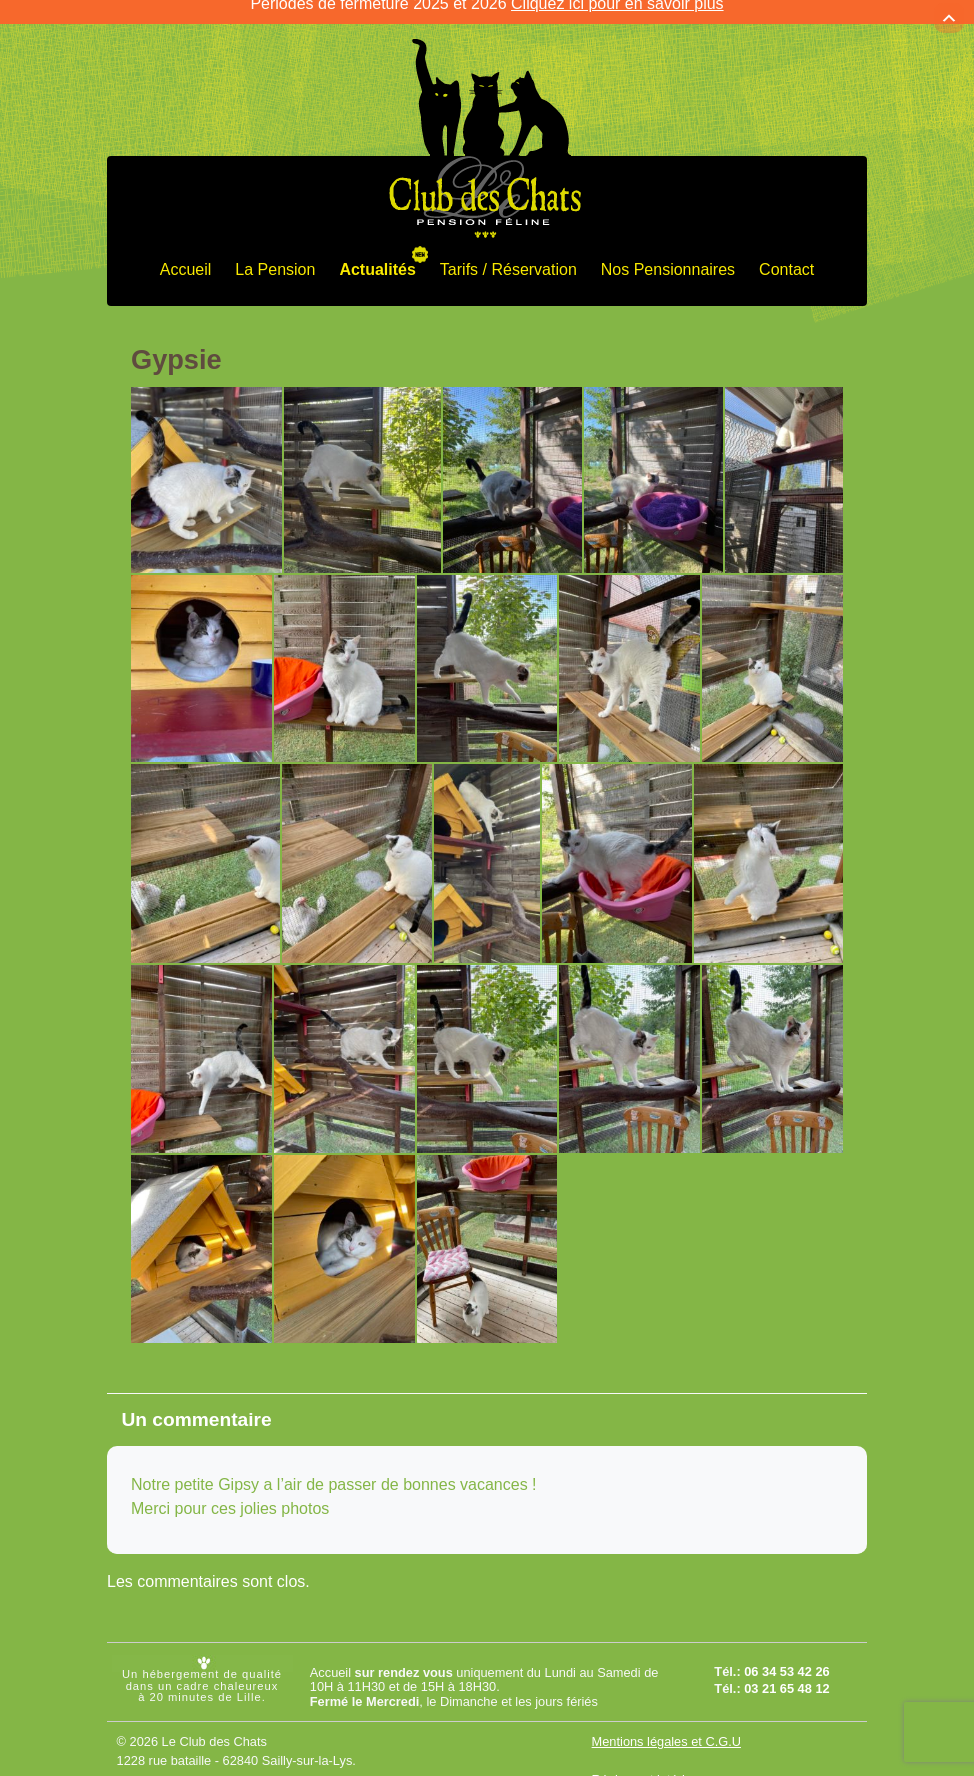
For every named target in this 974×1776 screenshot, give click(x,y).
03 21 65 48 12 (786, 1675)
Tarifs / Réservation (508, 255)
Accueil (186, 255)
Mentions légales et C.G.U (666, 1727)
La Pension (275, 255)
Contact (786, 255)
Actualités (377, 255)
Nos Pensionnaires (668, 255)
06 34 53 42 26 (786, 1657)
